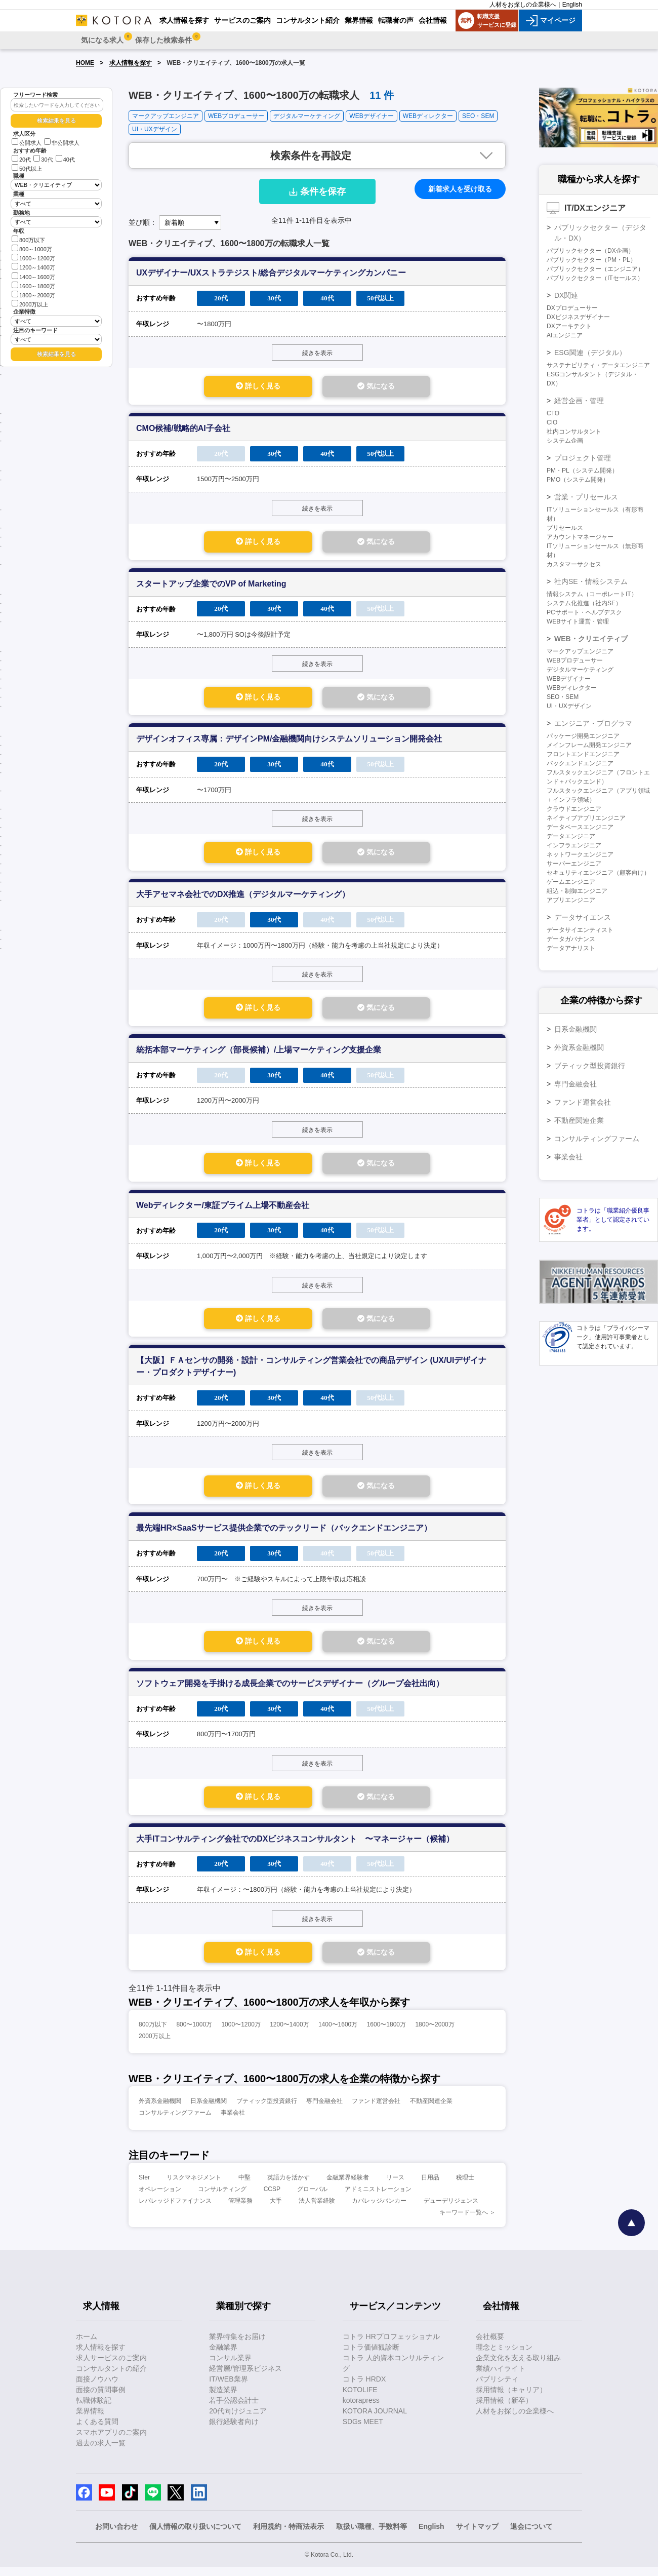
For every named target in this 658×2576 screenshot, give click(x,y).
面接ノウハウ (97, 2388)
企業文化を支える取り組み (518, 2367)
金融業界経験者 (347, 2186)
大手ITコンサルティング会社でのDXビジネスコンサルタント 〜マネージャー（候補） (295, 1847)
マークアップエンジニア (165, 116)
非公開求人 (61, 143)
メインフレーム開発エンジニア (589, 745)
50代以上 (27, 169)
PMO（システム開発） (578, 479)
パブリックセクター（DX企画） (590, 250)
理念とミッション (504, 2356)
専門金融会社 (324, 2110)
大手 (276, 2209)
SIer (144, 2186)
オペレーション (160, 2198)
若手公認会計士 (234, 2409)
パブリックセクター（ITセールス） (595, 278)
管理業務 (240, 2209)
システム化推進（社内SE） (584, 603)
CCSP (272, 2198)
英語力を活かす (288, 2186)
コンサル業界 (230, 2367)
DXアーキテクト (569, 326)
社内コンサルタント (574, 431)
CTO (553, 413)
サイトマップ (477, 2535)
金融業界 (223, 2356)
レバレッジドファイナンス (175, 2209)
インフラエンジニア (574, 845)
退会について (531, 2535)
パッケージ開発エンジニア (583, 735)
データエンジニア (571, 836)
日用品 (430, 2186)
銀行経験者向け (234, 2431)
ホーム (86, 2345)
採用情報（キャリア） (511, 2399)
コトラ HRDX (364, 2388)
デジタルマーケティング (306, 116)
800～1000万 (32, 248)
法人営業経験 (317, 2209)
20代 (21, 160)
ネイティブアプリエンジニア (586, 818)
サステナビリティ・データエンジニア (598, 365)
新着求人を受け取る (460, 189)
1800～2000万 (33, 294)
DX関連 (566, 295)
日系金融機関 (208, 2110)
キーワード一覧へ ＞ (467, 2221)
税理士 (465, 2186)
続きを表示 (317, 353)
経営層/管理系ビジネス (245, 2377)
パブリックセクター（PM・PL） (591, 259)
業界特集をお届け (237, 2345)
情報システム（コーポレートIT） (592, 594)
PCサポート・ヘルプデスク (584, 612)
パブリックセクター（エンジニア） (595, 268)
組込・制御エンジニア (577, 890)
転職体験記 (93, 2409)
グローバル (312, 2198)
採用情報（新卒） (504, 2409)
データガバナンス (571, 939)
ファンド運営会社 (376, 2110)
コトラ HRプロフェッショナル (391, 2345)
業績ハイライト (500, 2377)
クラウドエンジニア (574, 808)
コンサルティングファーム (175, 2121)
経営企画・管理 (579, 401)
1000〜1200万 (240, 2033)
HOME (85, 62)
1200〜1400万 (289, 2033)
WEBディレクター (428, 116)
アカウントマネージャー (580, 536)
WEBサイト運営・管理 (578, 621)
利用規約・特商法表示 (288, 2535)
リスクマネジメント (194, 2186)
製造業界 (223, 2399)
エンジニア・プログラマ (593, 723)
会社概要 (490, 2345)
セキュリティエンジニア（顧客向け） (598, 872)
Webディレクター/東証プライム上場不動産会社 (222, 1209)
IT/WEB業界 (228, 2388)
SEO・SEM (478, 116)
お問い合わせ (116, 2535)
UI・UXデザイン (154, 129)
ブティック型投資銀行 (266, 2110)
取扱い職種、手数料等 (371, 2535)
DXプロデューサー (572, 307)
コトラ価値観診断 (371, 2356)
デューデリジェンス (451, 2209)
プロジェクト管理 (582, 458)
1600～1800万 (33, 285)
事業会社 (233, 2121)
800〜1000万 (194, 2033)
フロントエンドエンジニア (583, 754)
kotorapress (361, 2409)
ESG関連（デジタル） (590, 352)
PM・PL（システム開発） (582, 470)
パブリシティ (497, 2388)
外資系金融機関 (160, 2110)
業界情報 (90, 2420)
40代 (65, 160)
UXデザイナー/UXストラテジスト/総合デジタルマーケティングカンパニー (271, 272)
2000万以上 (30, 303)
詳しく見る (248, 386)
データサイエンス (582, 917)
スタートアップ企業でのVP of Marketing (211, 585)
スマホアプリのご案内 (111, 2441)
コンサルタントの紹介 (111, 2377)
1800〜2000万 (434, 2033)
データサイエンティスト (580, 929)
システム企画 (565, 440)
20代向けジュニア (238, 2420)
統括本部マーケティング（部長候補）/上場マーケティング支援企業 (258, 1053)
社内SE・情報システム (591, 581)
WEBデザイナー (371, 116)
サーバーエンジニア (574, 863)
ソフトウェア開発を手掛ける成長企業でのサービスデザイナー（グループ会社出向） (290, 1691)
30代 (43, 160)
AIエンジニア (565, 335)
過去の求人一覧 (101, 2452)
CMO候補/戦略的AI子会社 (183, 428)
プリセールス (565, 527)
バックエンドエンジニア (580, 763)
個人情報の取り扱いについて (195, 2535)
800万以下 (28, 239)
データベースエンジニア (580, 827)
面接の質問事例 (101, 2399)
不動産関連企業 (431, 2110)
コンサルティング (222, 2198)
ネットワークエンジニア (580, 854)
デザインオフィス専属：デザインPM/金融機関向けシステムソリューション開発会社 (289, 741)
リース (395, 2186)
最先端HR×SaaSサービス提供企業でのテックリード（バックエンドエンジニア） (284, 1534)
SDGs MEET (363, 2431)
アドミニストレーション (378, 2198)
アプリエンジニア (571, 900)
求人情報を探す (130, 62)
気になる (385, 386)
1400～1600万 (33, 276)
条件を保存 (317, 191)
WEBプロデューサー (236, 116)
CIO (552, 422)
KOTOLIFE (360, 2399)
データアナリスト (571, 948)
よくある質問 (97, 2431)
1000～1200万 (33, 257)
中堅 (244, 2186)
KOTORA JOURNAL (375, 2420)
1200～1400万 (33, 266)
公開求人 (27, 143)
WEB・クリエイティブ (591, 639)
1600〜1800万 (386, 2033)
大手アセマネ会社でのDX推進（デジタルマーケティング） (243, 897)
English (572, 4)
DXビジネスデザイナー (578, 317)
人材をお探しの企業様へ (522, 4)
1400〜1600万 (337, 2033)
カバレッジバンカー (379, 2209)
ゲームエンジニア (571, 881)
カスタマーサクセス (574, 564)
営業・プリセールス (586, 497)
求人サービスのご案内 (111, 2367)
